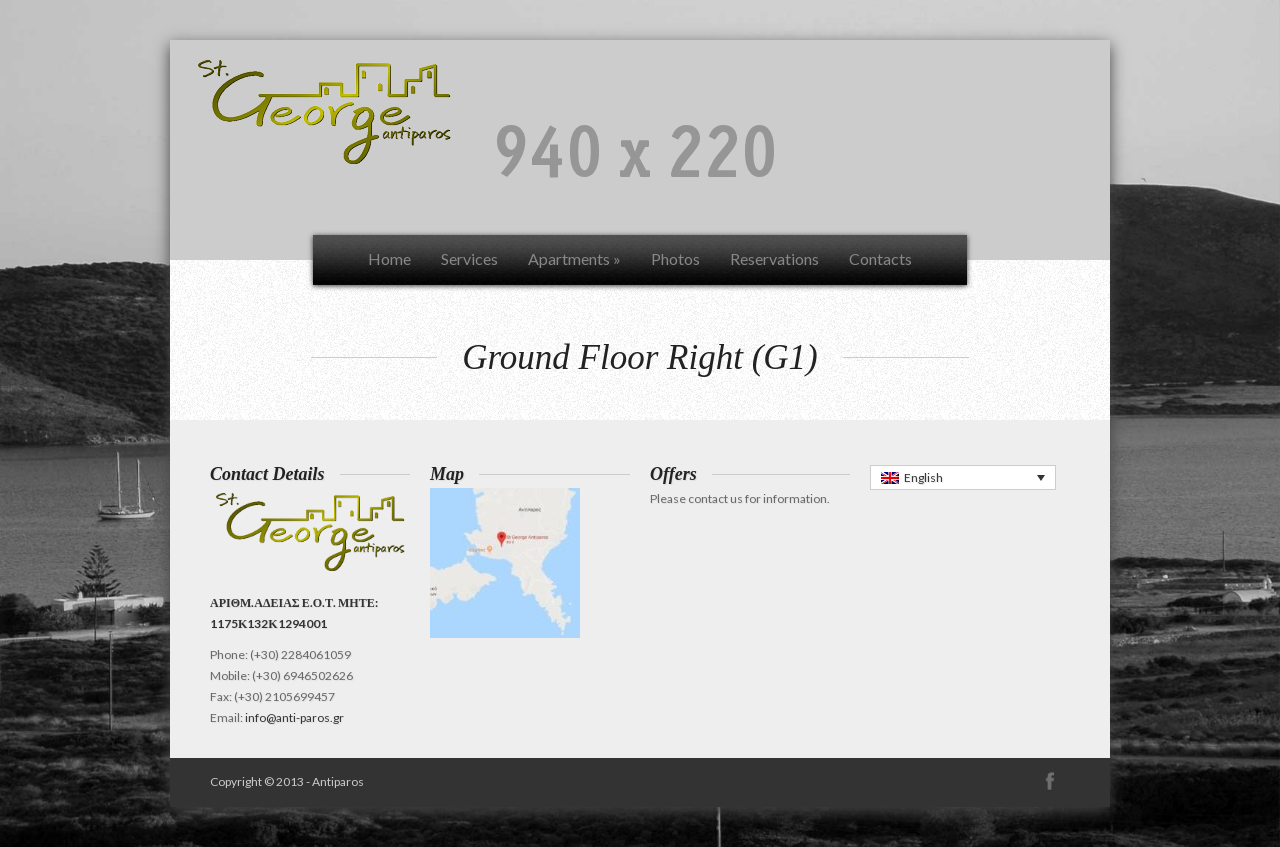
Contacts (880, 258)
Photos (675, 258)
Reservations (774, 258)
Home (389, 258)
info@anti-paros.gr (294, 717)
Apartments (574, 258)
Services (469, 258)
